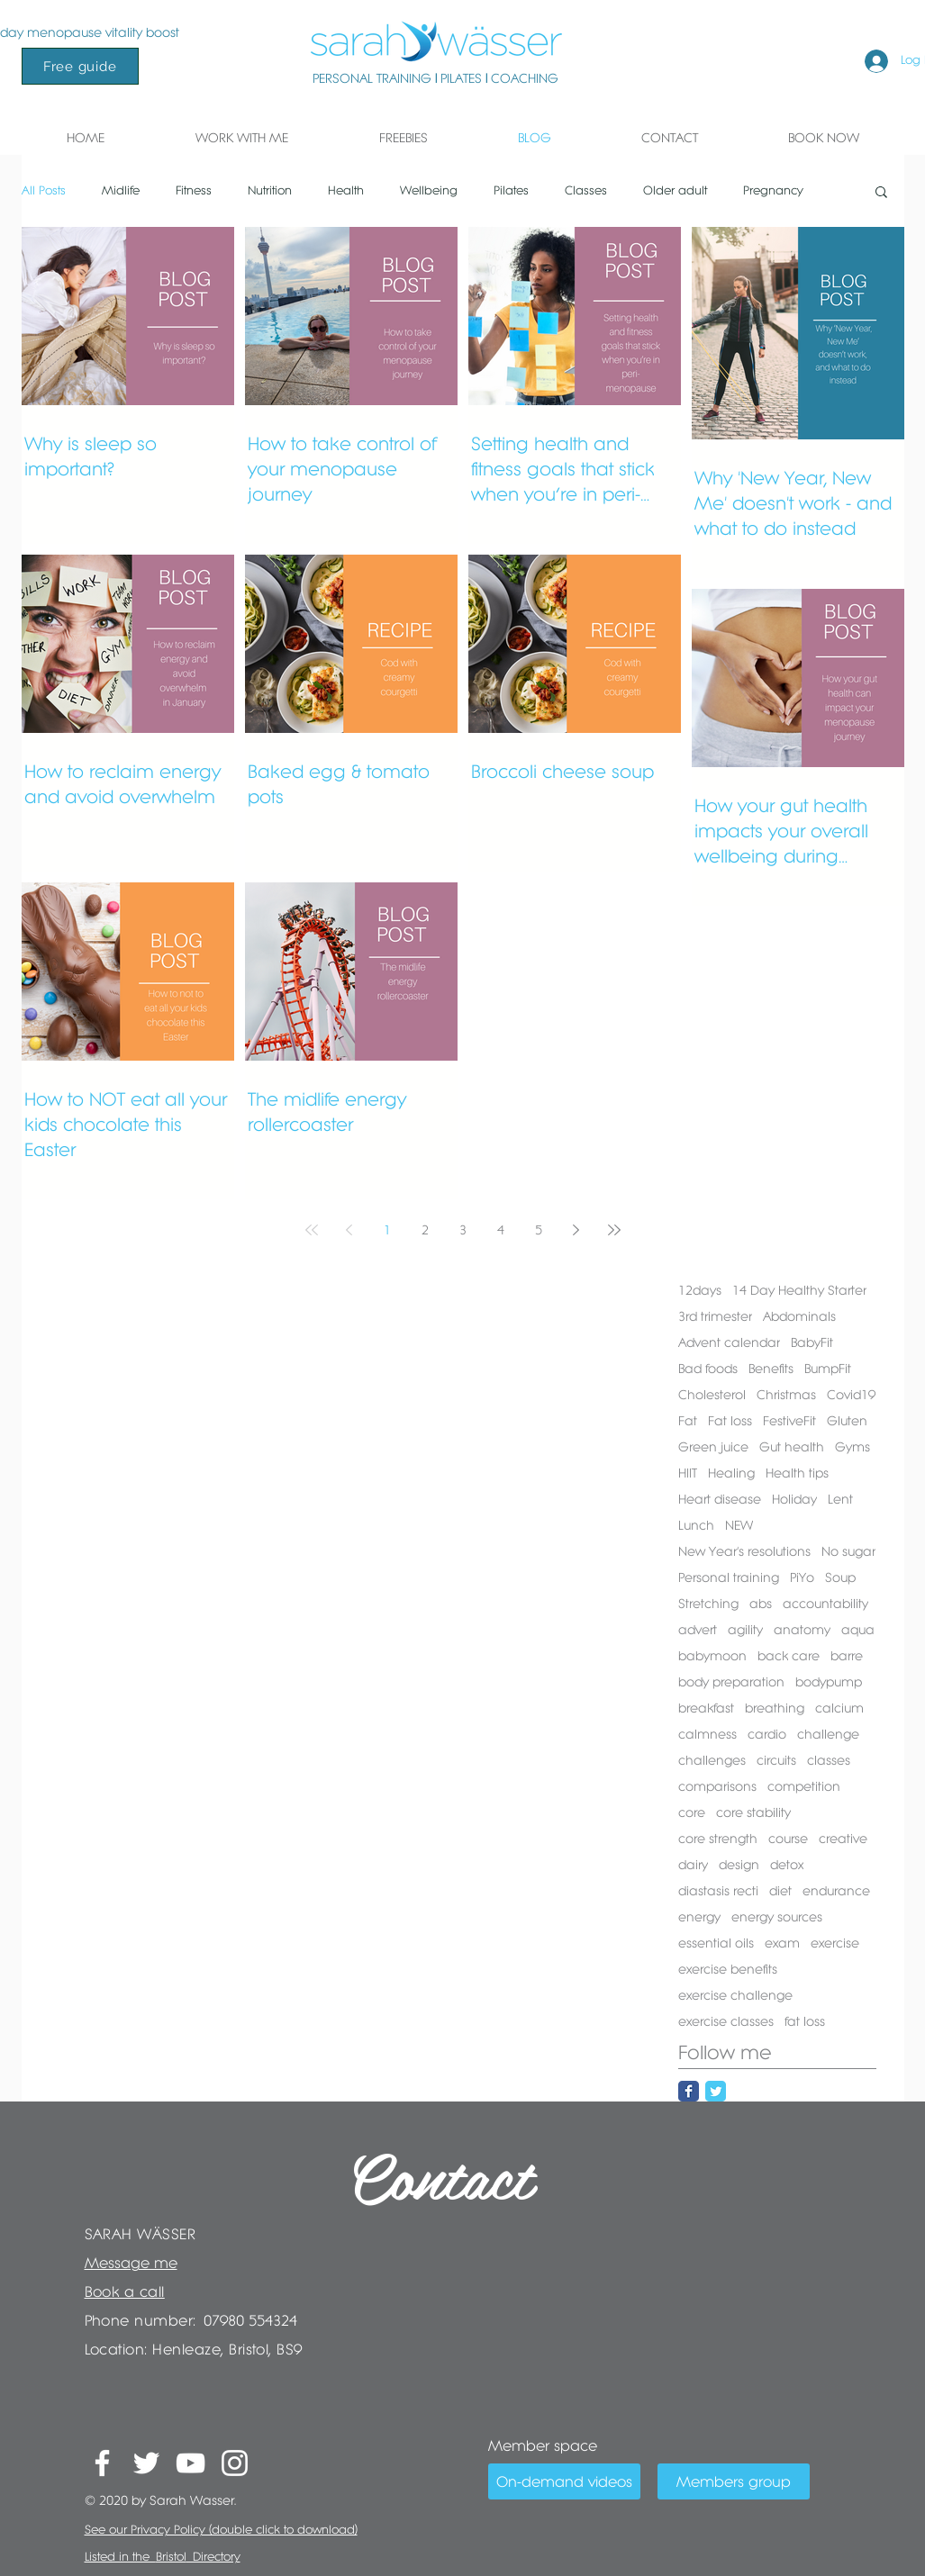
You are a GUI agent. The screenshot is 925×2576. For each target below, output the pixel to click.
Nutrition (270, 190)
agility (745, 1629)
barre (846, 1656)
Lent (840, 1499)
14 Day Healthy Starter (799, 1290)
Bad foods (708, 1368)
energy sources (776, 1917)
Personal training (728, 1577)
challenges (712, 1760)
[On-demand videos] (564, 2481)
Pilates (511, 190)
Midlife (121, 190)
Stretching (708, 1603)
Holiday (794, 1499)
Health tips (797, 1473)
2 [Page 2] (425, 1230)
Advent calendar (729, 1342)
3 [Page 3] (463, 1230)
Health (346, 190)
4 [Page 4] (500, 1230)
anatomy (802, 1629)
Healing (731, 1473)
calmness (707, 1734)
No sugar (848, 1551)
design (739, 1864)
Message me (131, 2263)
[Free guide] (80, 66)
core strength (717, 1838)
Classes (586, 190)
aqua (858, 1629)
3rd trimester (715, 1316)
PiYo (802, 1577)
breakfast (706, 1708)
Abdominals (799, 1316)
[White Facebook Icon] (102, 2463)
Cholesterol (712, 1394)
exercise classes (726, 2021)
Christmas (786, 1394)
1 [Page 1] (387, 1230)
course (788, 1838)
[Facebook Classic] (688, 2091)
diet (780, 1891)
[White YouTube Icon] (190, 2463)
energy (699, 1917)
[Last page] (614, 1230)
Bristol (171, 2556)
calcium (839, 1708)
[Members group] (733, 2481)
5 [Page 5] (538, 1230)
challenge (828, 1734)
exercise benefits (727, 1969)
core (691, 1812)
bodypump (828, 1682)
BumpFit (827, 1368)
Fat (687, 1421)
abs (760, 1603)
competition (803, 1786)
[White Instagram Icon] (234, 2463)
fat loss (804, 2021)
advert (697, 1629)
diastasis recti (718, 1891)
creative (843, 1838)
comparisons (717, 1786)
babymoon (712, 1656)
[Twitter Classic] (715, 2091)
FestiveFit (789, 1421)
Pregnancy (773, 190)
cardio (767, 1734)
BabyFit (812, 1342)
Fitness (194, 190)
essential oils (716, 1943)
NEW (739, 1525)
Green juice (713, 1447)
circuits (776, 1760)
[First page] (311, 1230)
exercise (835, 1943)
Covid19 (851, 1394)
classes (828, 1760)
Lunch (696, 1525)
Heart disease (719, 1499)
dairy (693, 1864)
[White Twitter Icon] (146, 2463)
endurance (836, 1891)
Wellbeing (429, 190)
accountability (825, 1603)
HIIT (687, 1473)
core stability (753, 1812)
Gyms (852, 1447)
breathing (774, 1708)
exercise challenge (735, 1995)
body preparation (731, 1682)
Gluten (847, 1421)
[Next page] (576, 1230)
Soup (840, 1577)
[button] (242, 137)
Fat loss (730, 1421)
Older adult (675, 190)
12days (699, 1290)
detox (786, 1864)
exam (782, 1943)
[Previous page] (349, 1230)
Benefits (771, 1368)
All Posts (44, 190)
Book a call (125, 2291)
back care (788, 1656)
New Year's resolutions (744, 1551)
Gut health (791, 1447)
